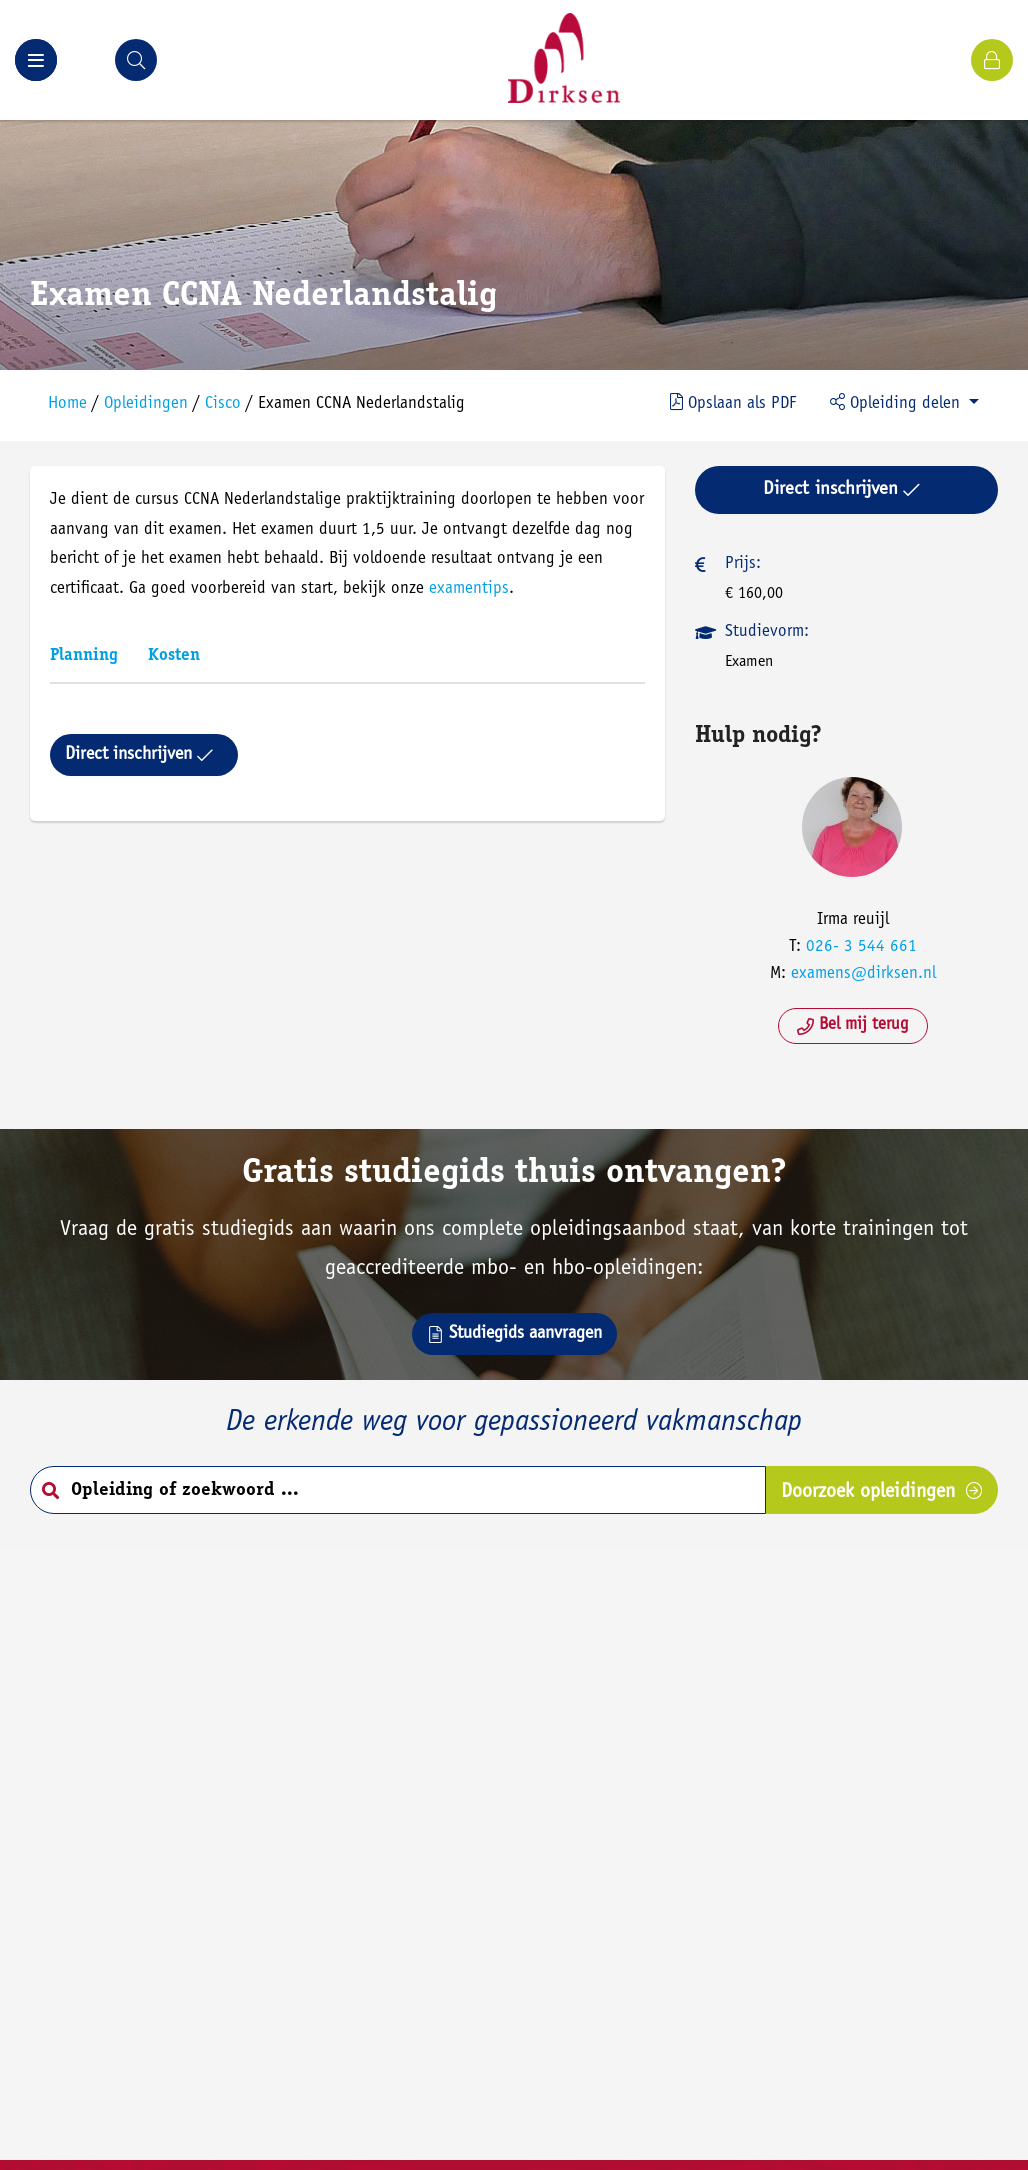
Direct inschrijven (139, 755)
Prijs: (743, 564)
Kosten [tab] (174, 656)
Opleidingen (146, 404)
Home (67, 404)
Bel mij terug (853, 1025)
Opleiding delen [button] (897, 403)
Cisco (223, 404)
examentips (469, 589)
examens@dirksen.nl (863, 974)
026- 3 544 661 (861, 947)
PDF (733, 403)
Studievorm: (767, 632)
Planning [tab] (84, 656)
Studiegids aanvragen (514, 1334)
